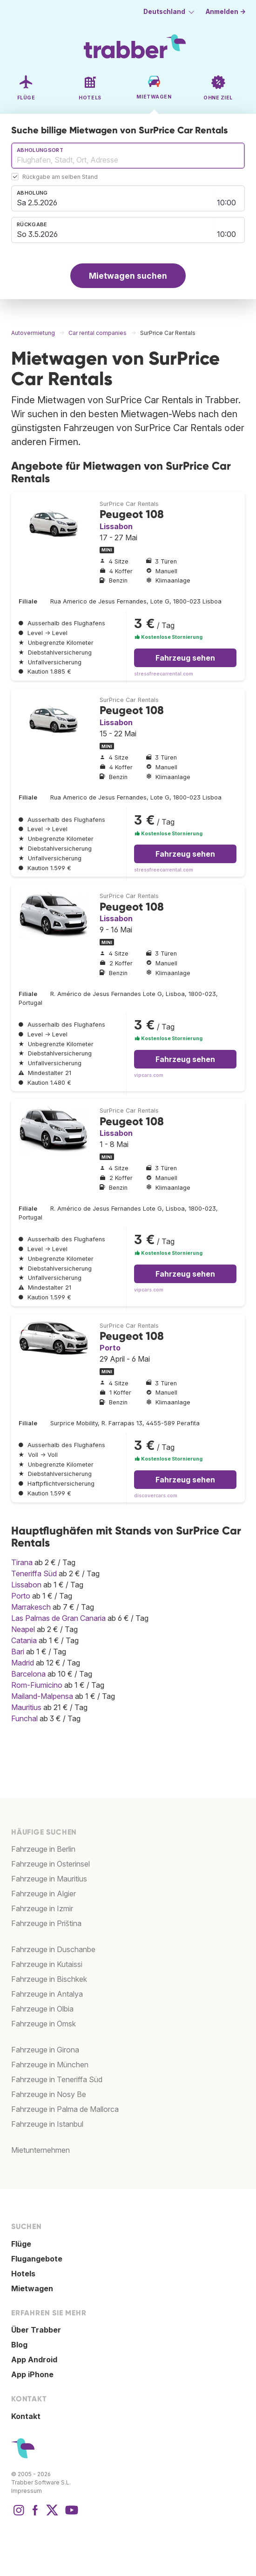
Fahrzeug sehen (185, 657)
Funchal (24, 1718)
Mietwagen (32, 2288)
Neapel (23, 1629)
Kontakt (25, 2416)
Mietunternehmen (40, 2150)
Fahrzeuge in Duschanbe (53, 1949)
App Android (34, 2359)
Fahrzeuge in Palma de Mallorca (65, 2109)
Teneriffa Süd (34, 1573)
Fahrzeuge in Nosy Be (48, 2094)
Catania (24, 1640)
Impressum (26, 2490)
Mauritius (26, 1707)
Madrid (22, 1662)
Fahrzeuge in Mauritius (49, 1878)
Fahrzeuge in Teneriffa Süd (56, 2079)
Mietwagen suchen (128, 276)
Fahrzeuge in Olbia (42, 2008)
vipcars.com (148, 1075)
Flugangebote (36, 2258)
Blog (19, 2344)
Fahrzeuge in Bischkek (49, 1979)
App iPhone (32, 2374)
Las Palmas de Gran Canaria (58, 1618)
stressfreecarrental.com (163, 674)
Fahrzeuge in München (49, 2064)
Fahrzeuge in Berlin (43, 1849)
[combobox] (128, 156)
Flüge (21, 2243)
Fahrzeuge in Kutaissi (46, 1964)
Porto (110, 1347)
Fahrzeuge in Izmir (42, 1908)
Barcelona (28, 1673)
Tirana (22, 1562)
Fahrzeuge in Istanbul (47, 2124)
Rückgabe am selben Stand (60, 177)
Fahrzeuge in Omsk (43, 2023)
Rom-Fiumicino (36, 1685)
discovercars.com (155, 1496)
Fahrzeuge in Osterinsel (50, 1863)
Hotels (23, 2273)
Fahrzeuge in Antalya (47, 1994)
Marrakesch (31, 1607)
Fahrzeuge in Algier (43, 1893)
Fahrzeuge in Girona (45, 2049)
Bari (17, 1651)
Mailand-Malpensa (42, 1696)
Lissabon (116, 526)
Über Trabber (36, 2329)
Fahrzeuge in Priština (46, 1923)
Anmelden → (226, 11)
